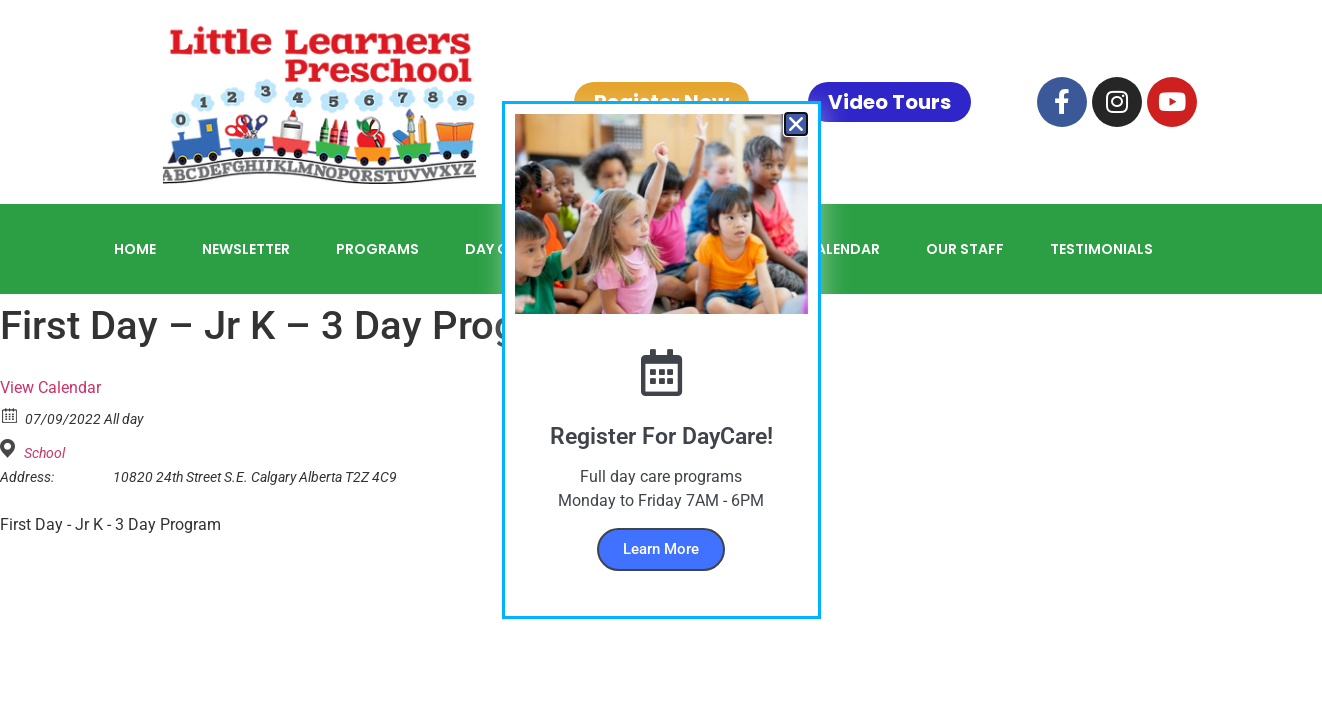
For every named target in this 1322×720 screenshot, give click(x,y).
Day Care (499, 249)
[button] (796, 124)
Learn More (661, 549)
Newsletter (246, 249)
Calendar (842, 249)
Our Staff (965, 249)
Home (135, 249)
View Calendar (50, 387)
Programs (377, 249)
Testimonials (1101, 249)
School (44, 453)
